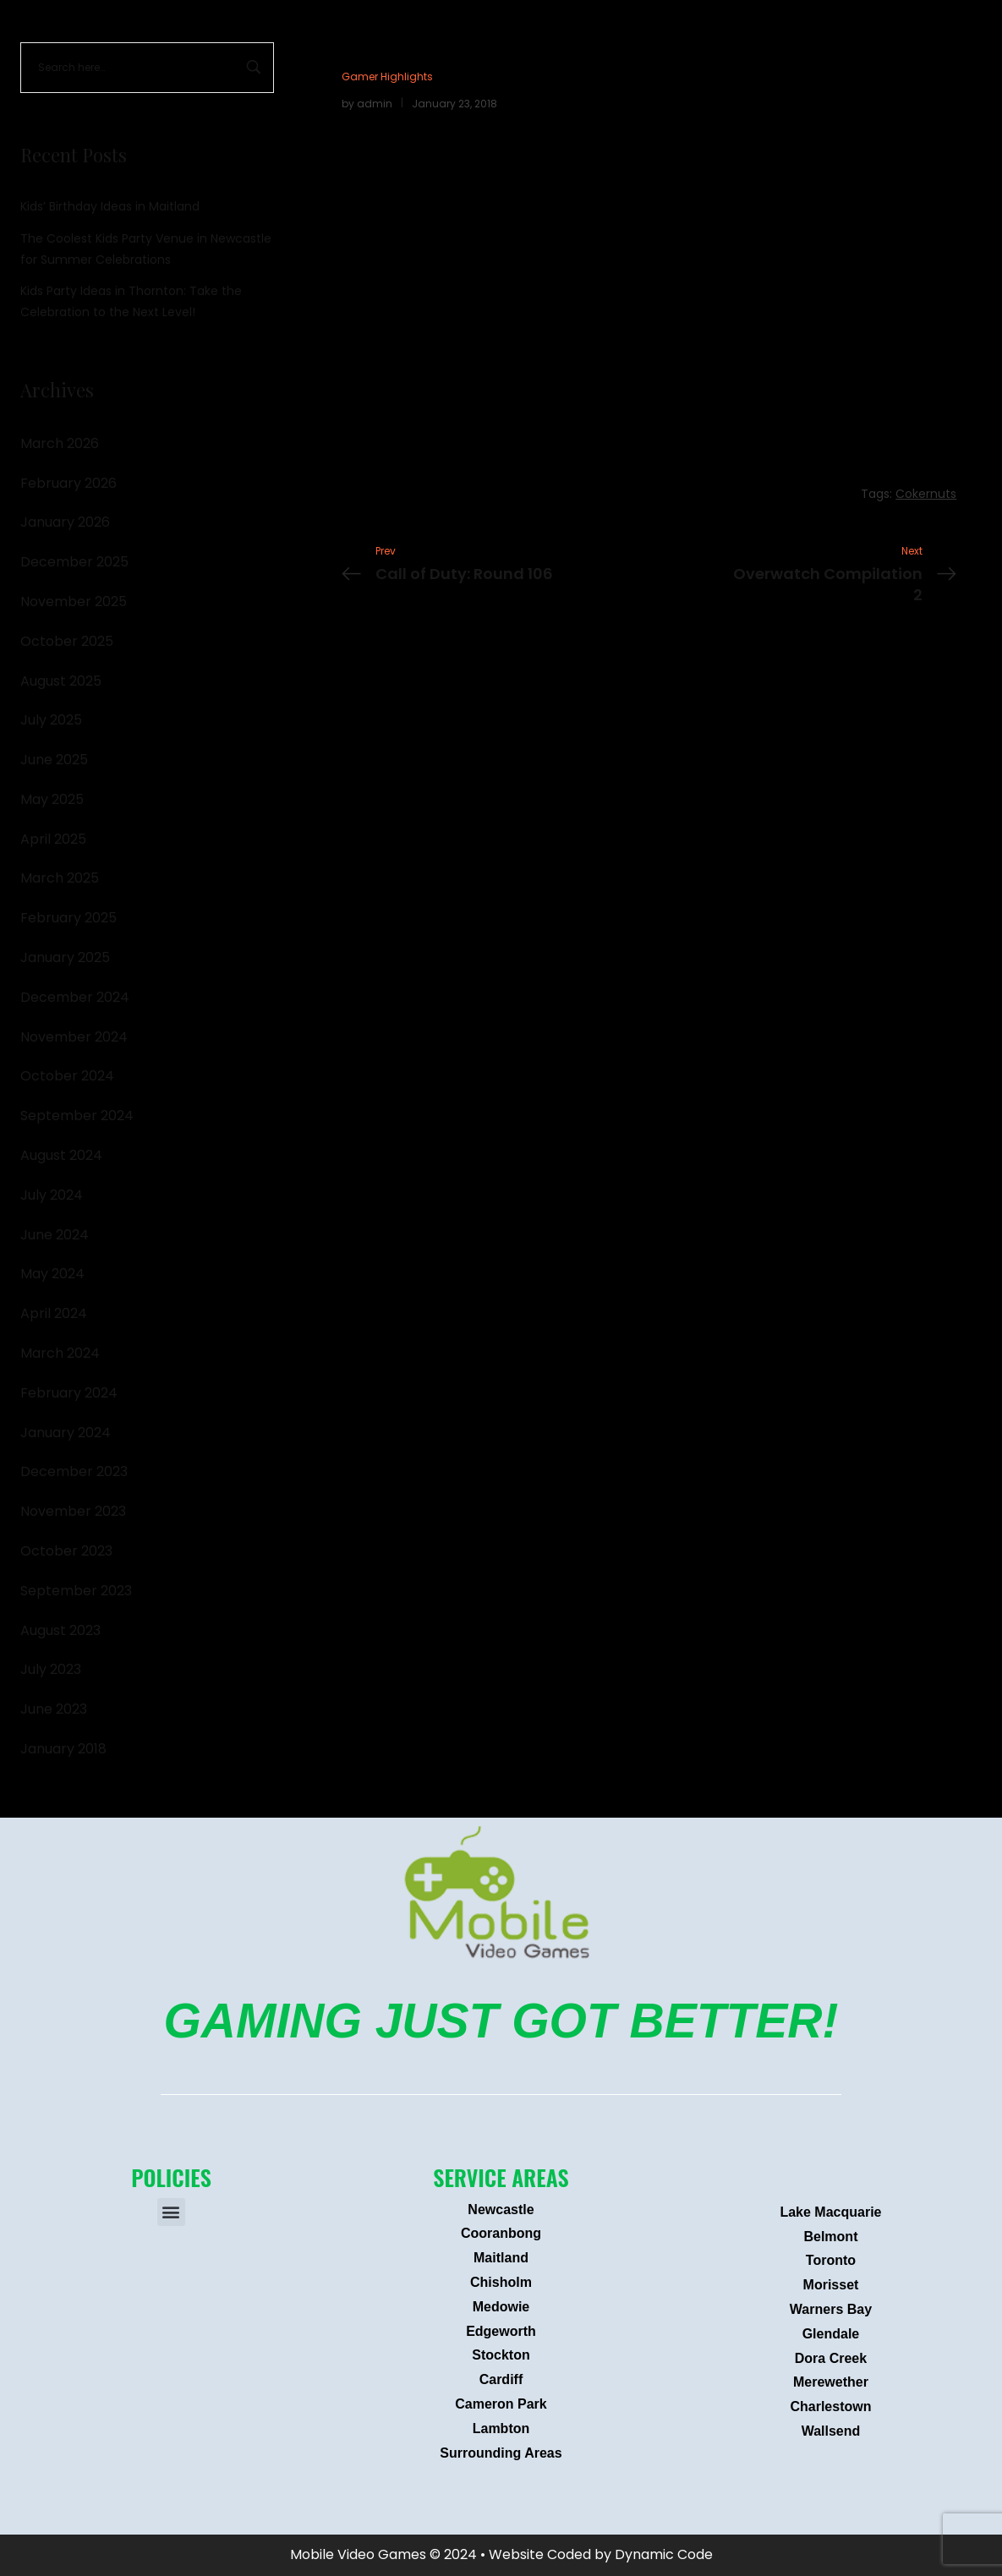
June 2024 (54, 1234)
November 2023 (73, 1511)
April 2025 (53, 839)
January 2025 (65, 957)
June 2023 (53, 1709)
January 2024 (65, 1432)
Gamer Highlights (387, 76)
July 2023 (50, 1669)
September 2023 (76, 1590)
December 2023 (74, 1471)
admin (374, 103)
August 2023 (60, 1630)
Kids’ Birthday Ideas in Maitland (110, 206)
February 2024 (69, 1393)
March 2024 (60, 1353)
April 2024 (53, 1313)
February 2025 (68, 917)
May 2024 (52, 1273)
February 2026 (68, 483)
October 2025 (66, 641)
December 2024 (74, 997)
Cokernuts (925, 493)
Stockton (500, 2355)
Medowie (501, 2307)
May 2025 (52, 799)
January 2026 (65, 522)
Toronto (831, 2260)
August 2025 (60, 681)
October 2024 (67, 1076)
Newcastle (501, 2209)
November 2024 (74, 1037)
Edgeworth (501, 2331)
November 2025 (73, 601)
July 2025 (51, 720)
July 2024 (51, 1195)
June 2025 (54, 759)
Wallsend (831, 2431)
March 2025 (59, 878)
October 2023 (66, 1551)
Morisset (831, 2285)
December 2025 (74, 562)
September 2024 (77, 1115)
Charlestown (830, 2406)
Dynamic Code (664, 2554)
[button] (171, 2212)
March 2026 (59, 443)
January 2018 (63, 1748)
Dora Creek (831, 2358)
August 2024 (61, 1155)
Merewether (830, 2382)
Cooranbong (501, 2233)
